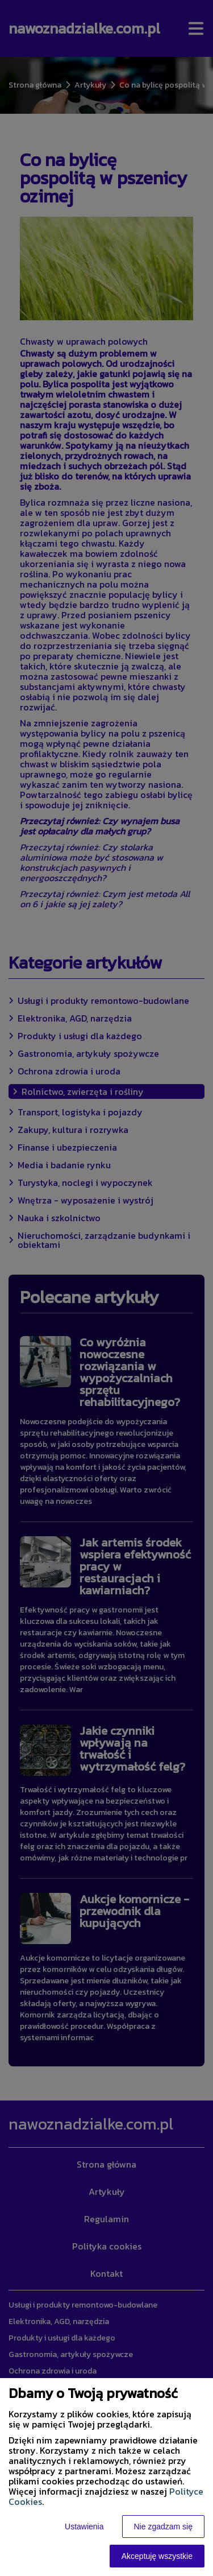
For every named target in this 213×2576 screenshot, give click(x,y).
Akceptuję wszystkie (157, 2556)
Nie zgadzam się (163, 2526)
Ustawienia (84, 2526)
